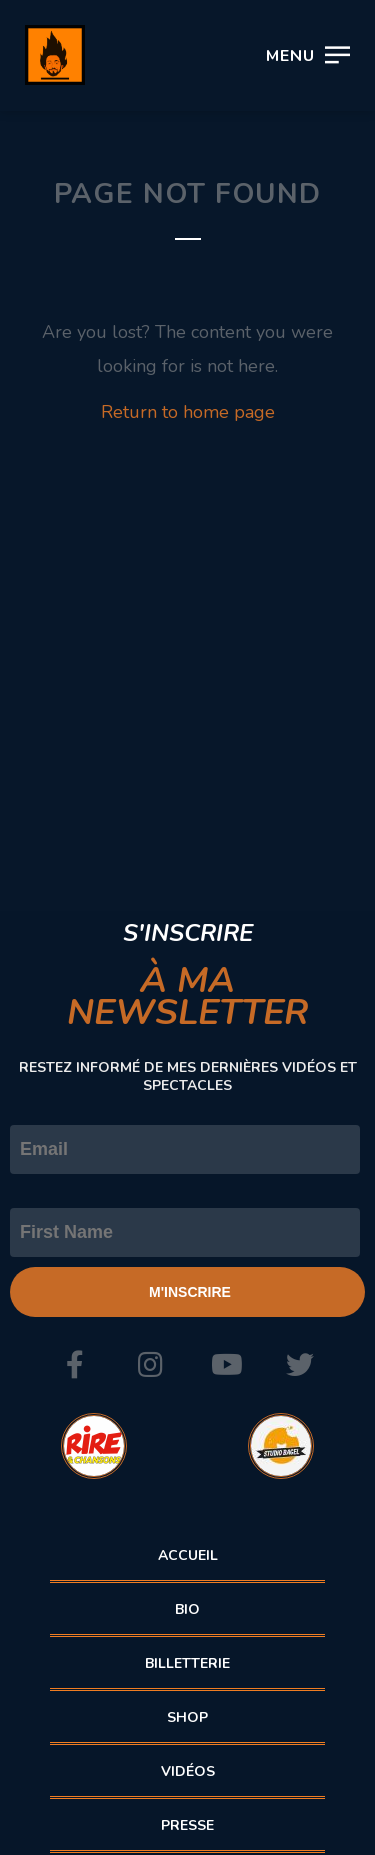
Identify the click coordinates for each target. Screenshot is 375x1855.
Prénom (42, 1191)
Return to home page (188, 412)
